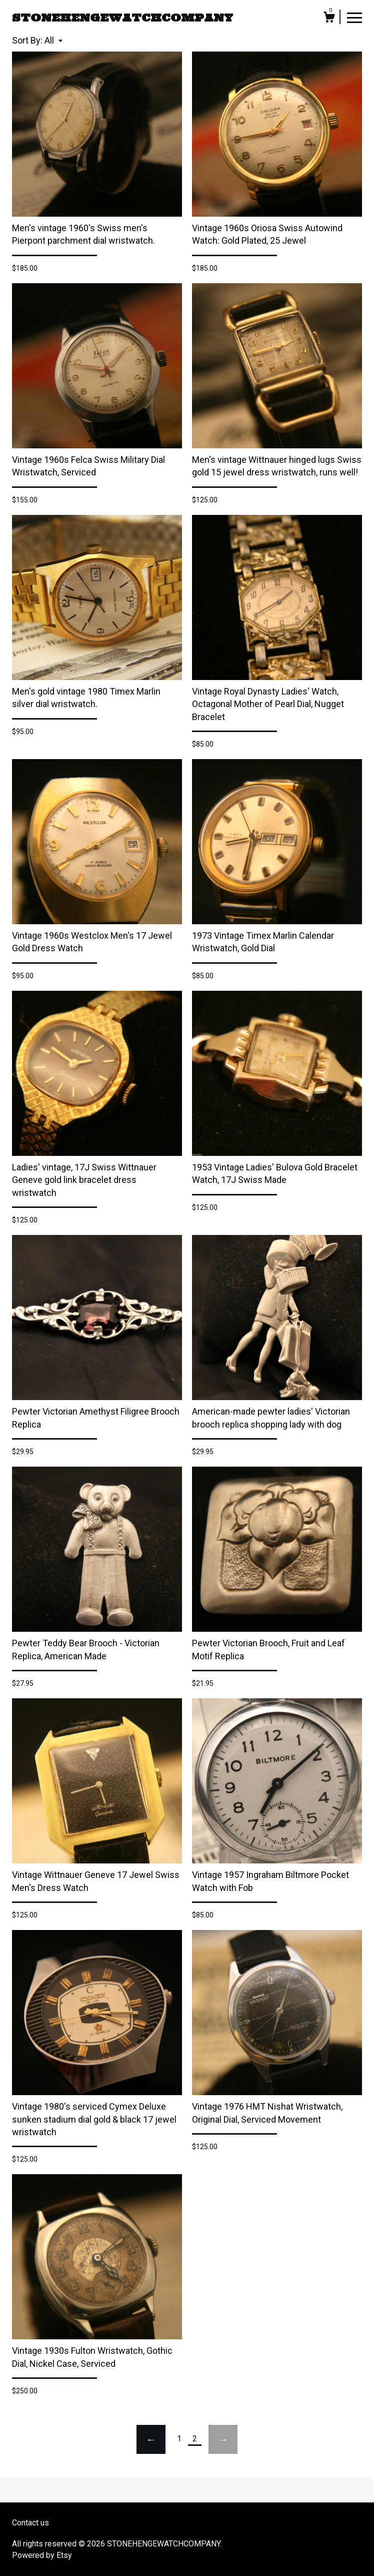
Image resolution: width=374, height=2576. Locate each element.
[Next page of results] (223, 2439)
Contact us (30, 2522)
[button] (53, 40)
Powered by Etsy (42, 2555)
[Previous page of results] (151, 2439)
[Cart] (329, 18)
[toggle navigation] (354, 17)
